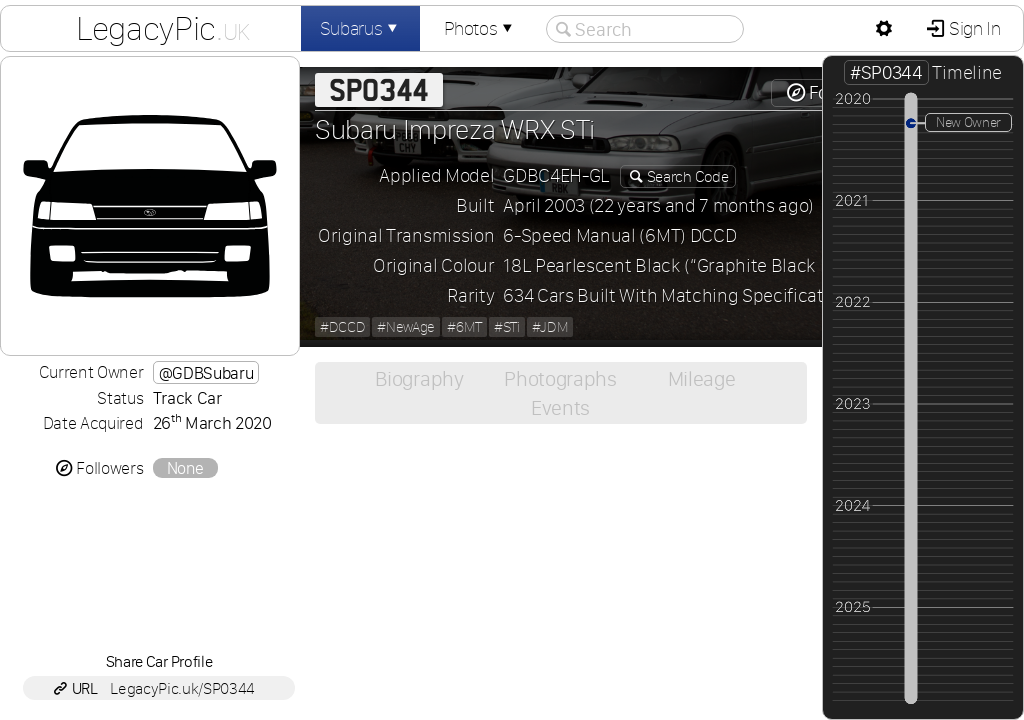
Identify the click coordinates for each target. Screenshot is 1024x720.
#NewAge (406, 327)
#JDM (550, 327)
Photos (480, 28)
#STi (507, 327)
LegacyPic (163, 28)
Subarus (361, 28)
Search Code (686, 176)
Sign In (972, 28)
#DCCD (342, 327)
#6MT (464, 327)
